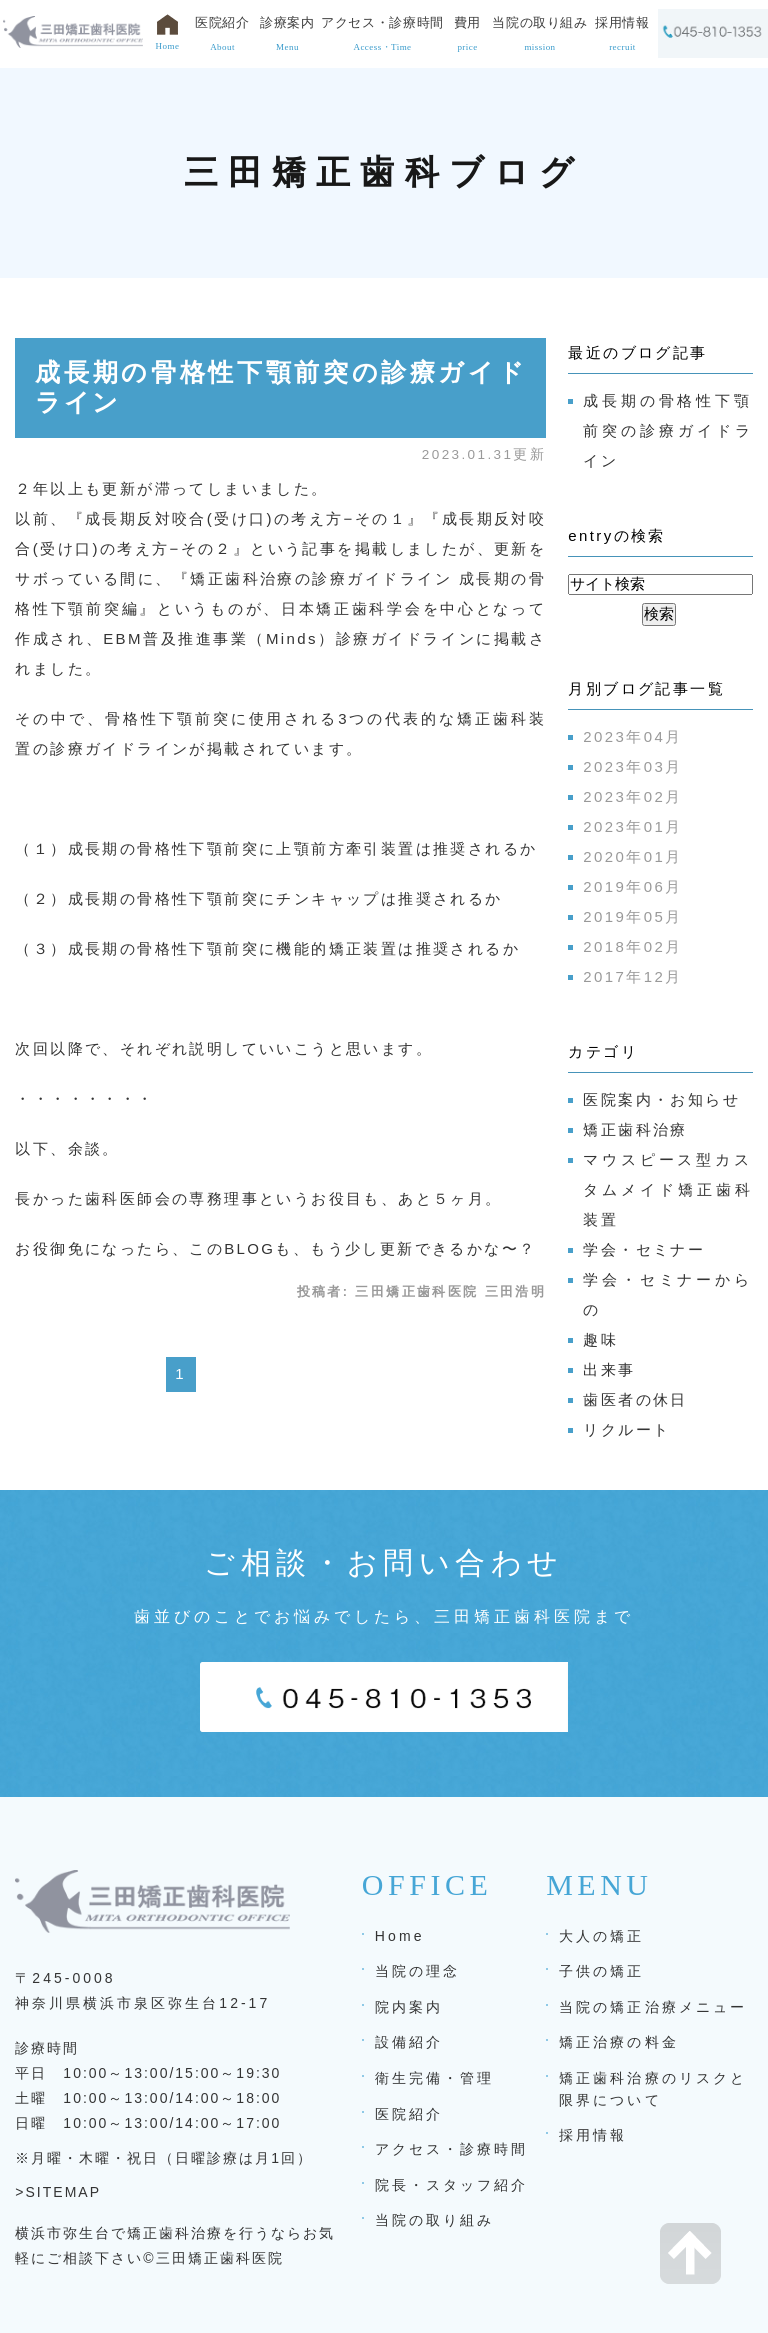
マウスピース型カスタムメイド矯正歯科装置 (667, 1189)
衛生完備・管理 (435, 2078)
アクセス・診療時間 (452, 2149)
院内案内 (409, 2007)
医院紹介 (409, 2114)
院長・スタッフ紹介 (452, 2185)
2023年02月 (632, 796)
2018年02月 (632, 946)
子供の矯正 (601, 1971)
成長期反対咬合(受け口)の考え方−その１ (246, 518)
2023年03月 (632, 766)
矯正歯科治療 (635, 1129)
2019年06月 (632, 886)
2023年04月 (632, 736)
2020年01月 (632, 856)
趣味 (600, 1339)
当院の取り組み (435, 2220)
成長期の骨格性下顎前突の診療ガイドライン (667, 430)
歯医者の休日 (635, 1399)
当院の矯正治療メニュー (653, 2007)
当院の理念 (417, 1971)
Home (400, 1936)
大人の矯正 (601, 1936)
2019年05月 (632, 916)
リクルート (626, 1429)
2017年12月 (632, 976)
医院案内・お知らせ (661, 1099)
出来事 (609, 1369)
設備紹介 (409, 2042)
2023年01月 (632, 826)
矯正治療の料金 (619, 2042)
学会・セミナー (644, 1249)
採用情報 (593, 2135)
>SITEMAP (58, 2192)
